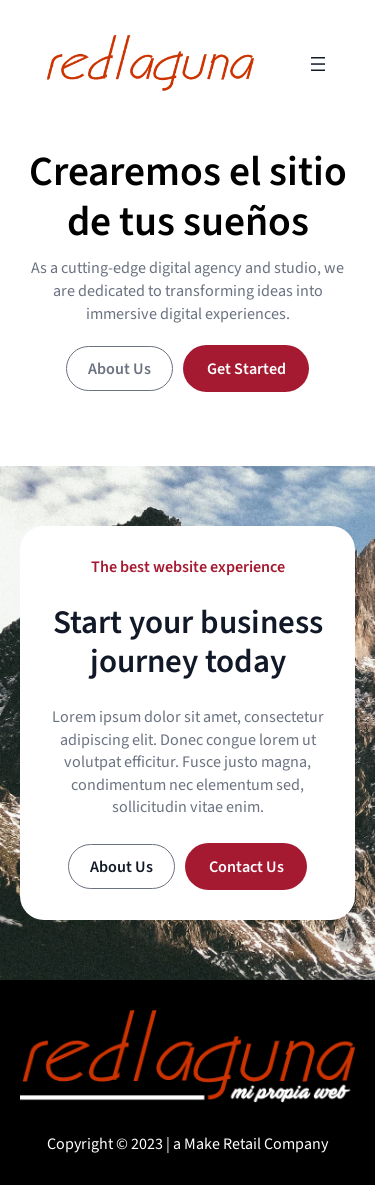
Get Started (246, 368)
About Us (119, 368)
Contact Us (246, 866)
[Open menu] (318, 64)
